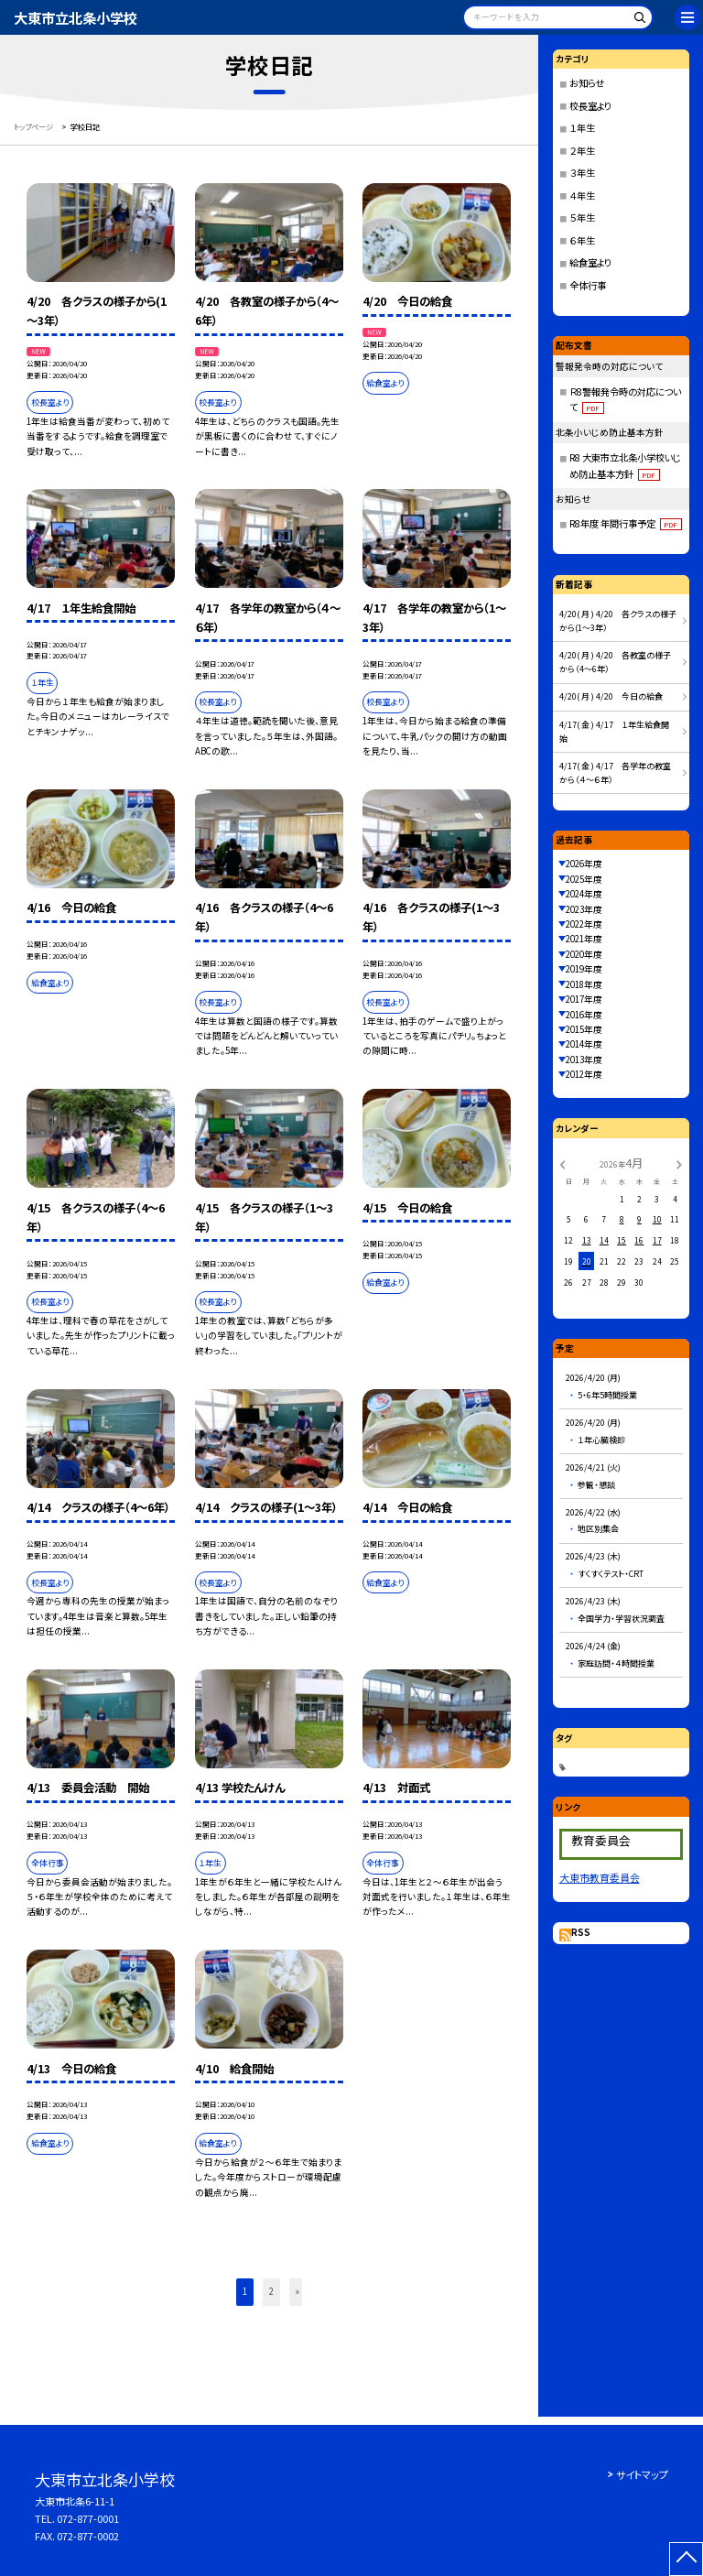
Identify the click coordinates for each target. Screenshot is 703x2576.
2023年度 (584, 909)
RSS (580, 1932)
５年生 (582, 217)
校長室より (590, 106)
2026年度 (584, 863)
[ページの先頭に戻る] (686, 2559)
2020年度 (584, 954)
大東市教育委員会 (599, 1877)
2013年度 (584, 1059)
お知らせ (586, 83)
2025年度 (584, 879)
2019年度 (584, 968)
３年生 (582, 172)
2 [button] (271, 2291)
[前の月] (562, 1163)
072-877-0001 (88, 2518)
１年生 (582, 128)
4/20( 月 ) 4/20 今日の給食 (611, 696)
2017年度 (584, 999)
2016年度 (584, 1014)
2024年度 (584, 893)
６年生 (582, 240)
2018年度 (584, 984)
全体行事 (587, 285)
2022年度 (584, 924)
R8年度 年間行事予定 (625, 523)
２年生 (582, 151)
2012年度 (584, 1074)
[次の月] (679, 1163)
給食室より (590, 262)
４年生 (582, 195)
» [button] (297, 2291)
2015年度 (584, 1029)
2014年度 (584, 1044)
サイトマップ (642, 2474)
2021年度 (584, 938)
